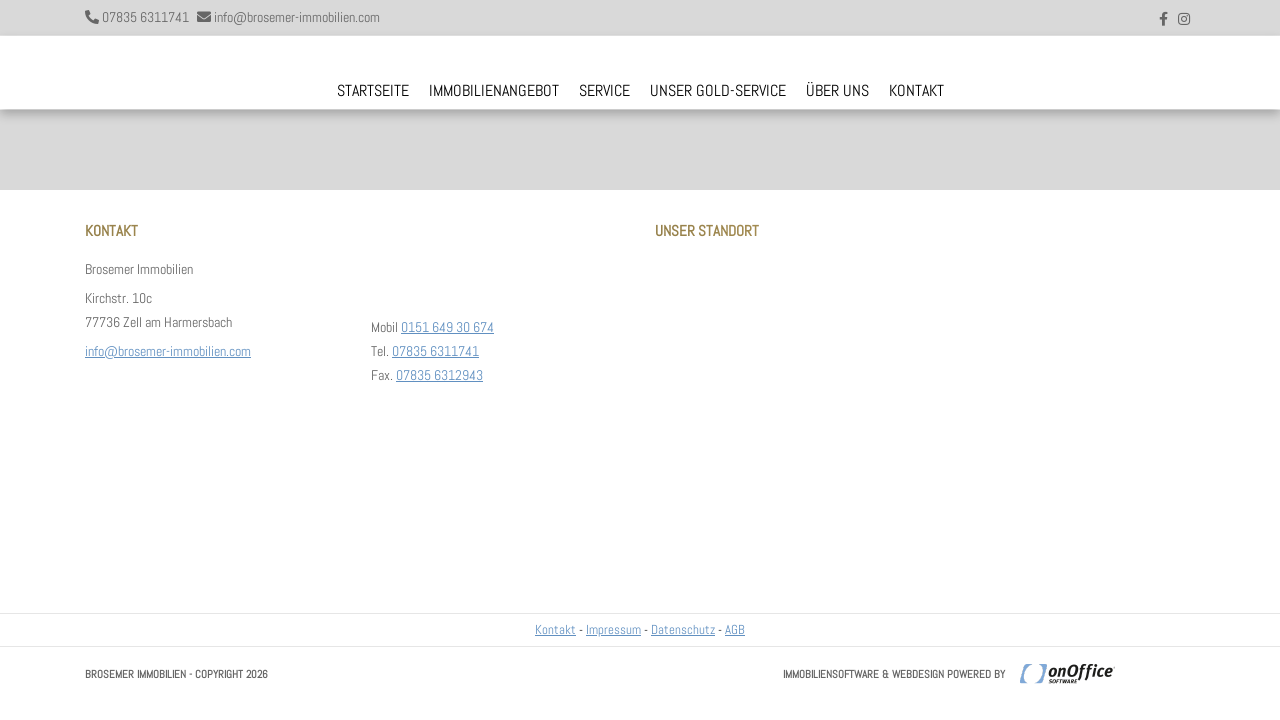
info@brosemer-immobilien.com (297, 17)
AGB (735, 629)
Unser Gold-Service (718, 90)
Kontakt (916, 90)
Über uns (837, 90)
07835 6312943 (439, 375)
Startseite (373, 90)
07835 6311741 (145, 17)
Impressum (613, 629)
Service (604, 90)
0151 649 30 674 (447, 327)
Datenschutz (683, 629)
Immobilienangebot (494, 90)
